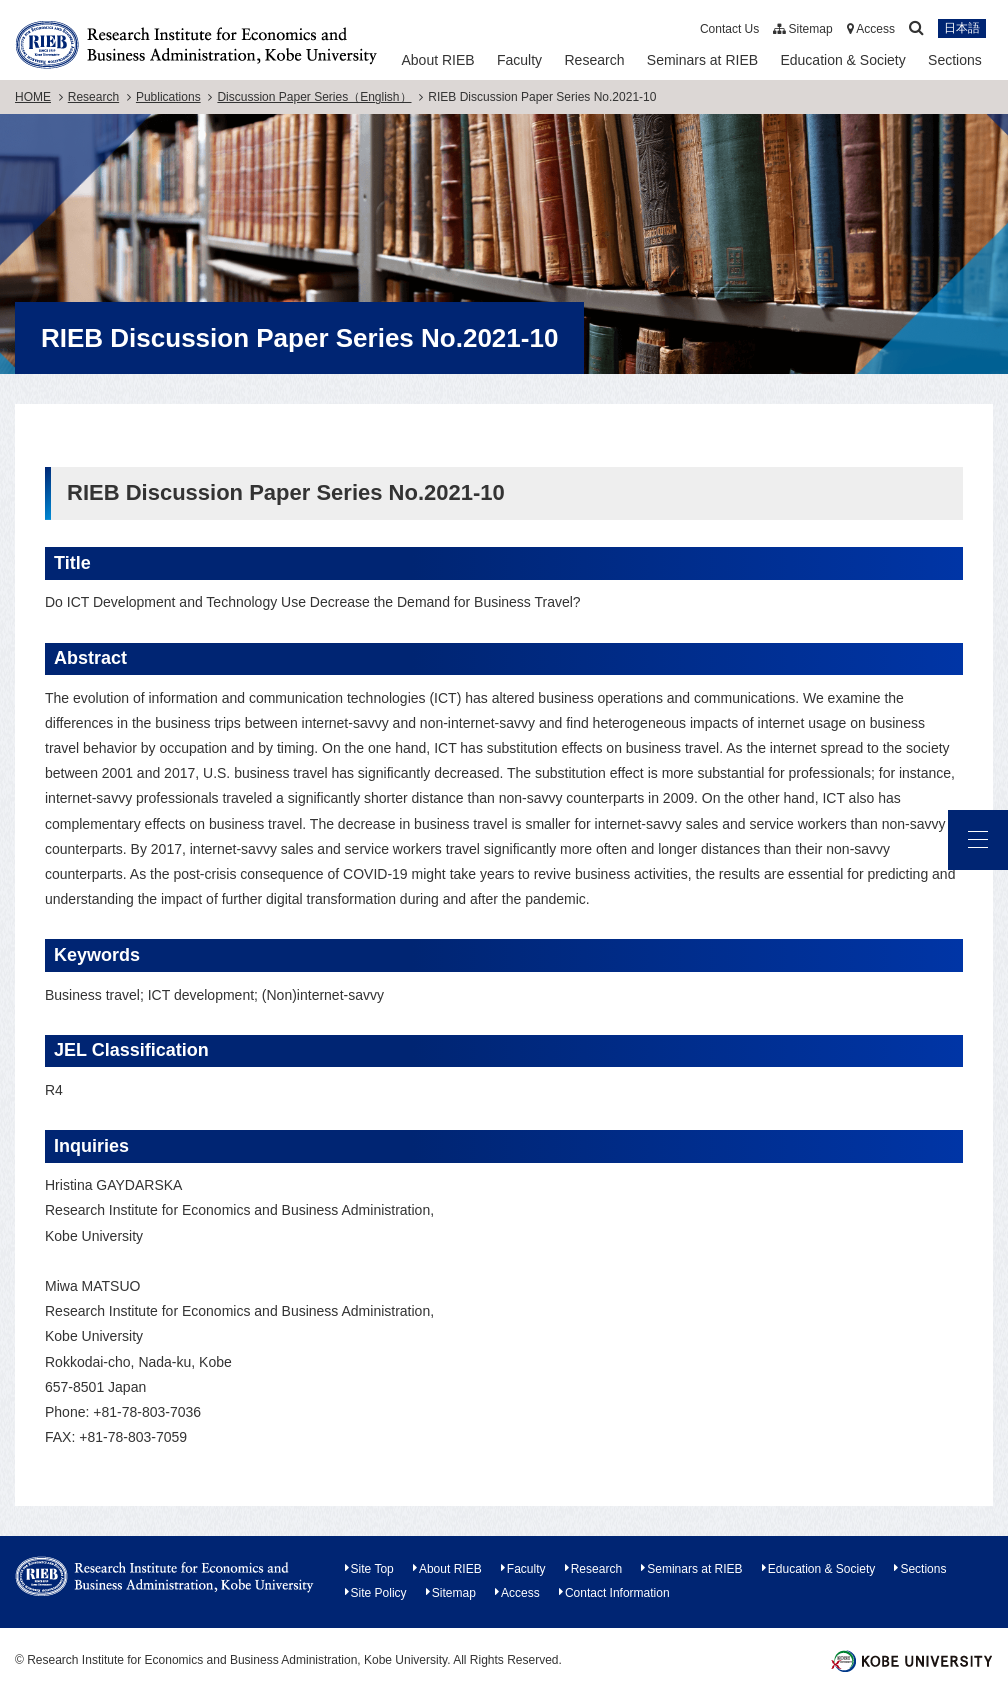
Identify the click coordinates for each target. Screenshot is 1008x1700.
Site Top (372, 1569)
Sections (955, 60)
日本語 (962, 29)
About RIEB (437, 60)
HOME (33, 97)
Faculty (519, 60)
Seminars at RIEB (702, 60)
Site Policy (379, 1593)
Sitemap (802, 29)
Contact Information (617, 1593)
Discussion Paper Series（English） (314, 97)
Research (595, 60)
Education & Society (842, 60)
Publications (168, 97)
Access (871, 29)
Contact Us (729, 29)
